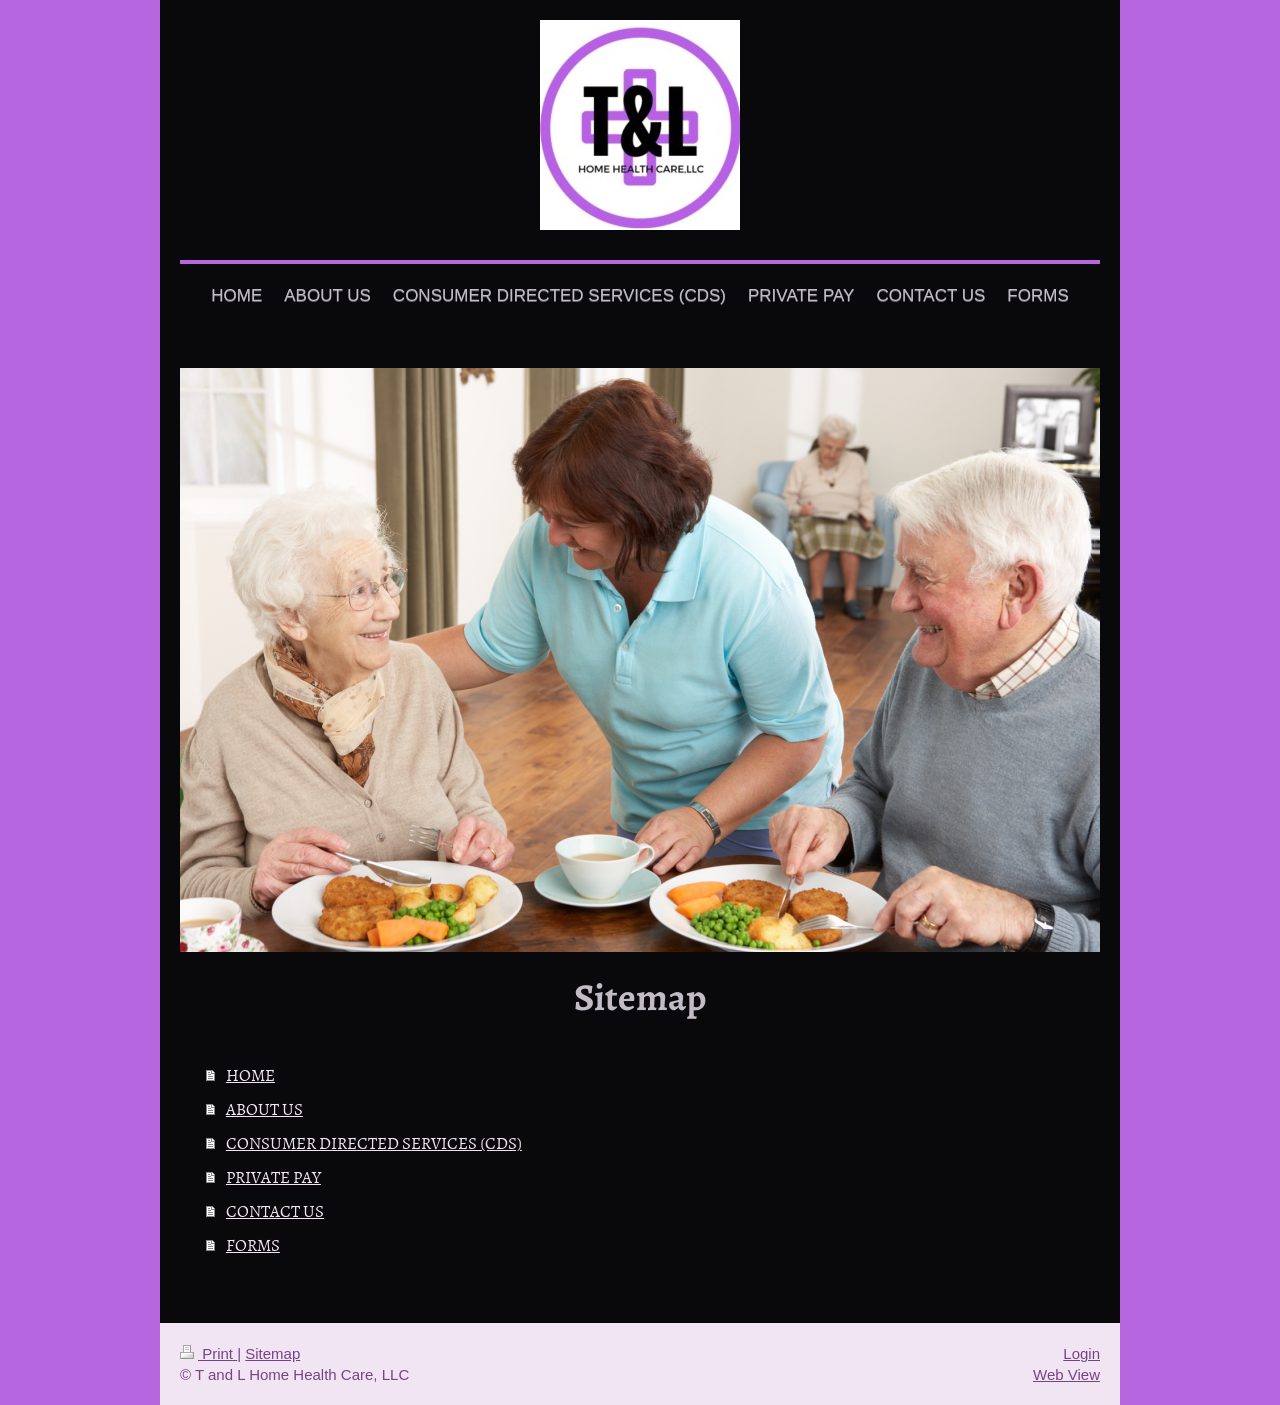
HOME (250, 1074)
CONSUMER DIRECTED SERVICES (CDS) (374, 1142)
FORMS (253, 1244)
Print (208, 1353)
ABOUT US (264, 1108)
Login (1081, 1353)
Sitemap (272, 1353)
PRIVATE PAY (273, 1176)
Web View (1066, 1374)
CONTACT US (275, 1210)
